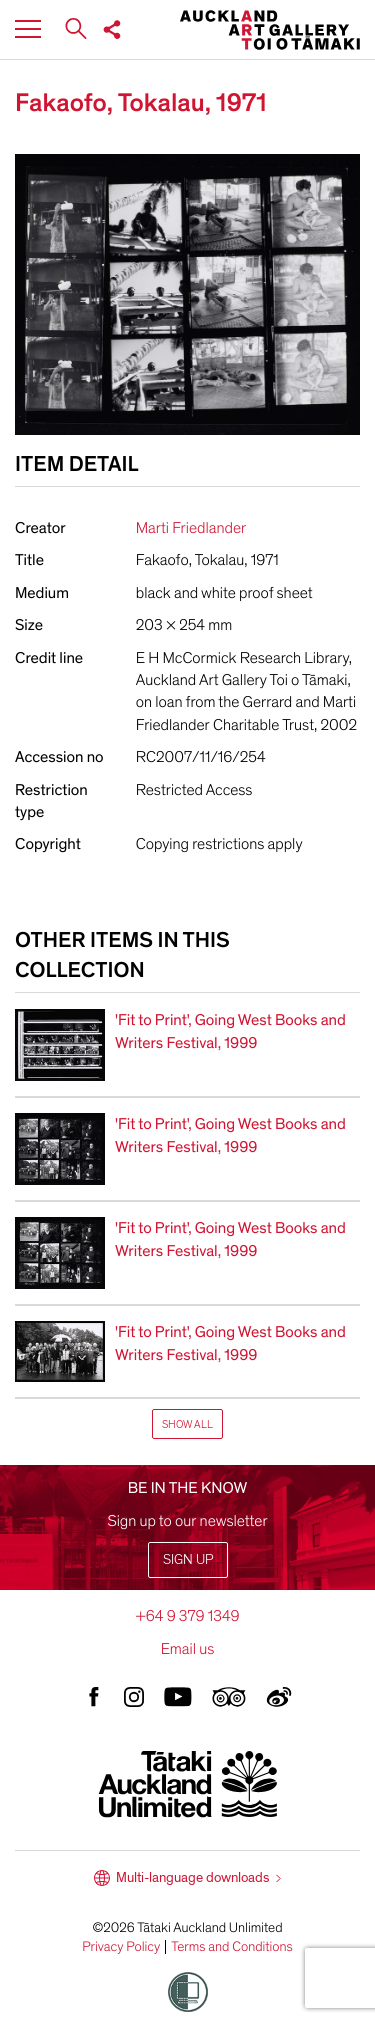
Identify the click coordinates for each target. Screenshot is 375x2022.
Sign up (188, 1559)
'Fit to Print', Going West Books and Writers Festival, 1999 (230, 1031)
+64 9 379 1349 (187, 1616)
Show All (187, 1424)
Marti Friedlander (191, 528)
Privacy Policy (121, 1947)
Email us (188, 1649)
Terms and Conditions (232, 1947)
